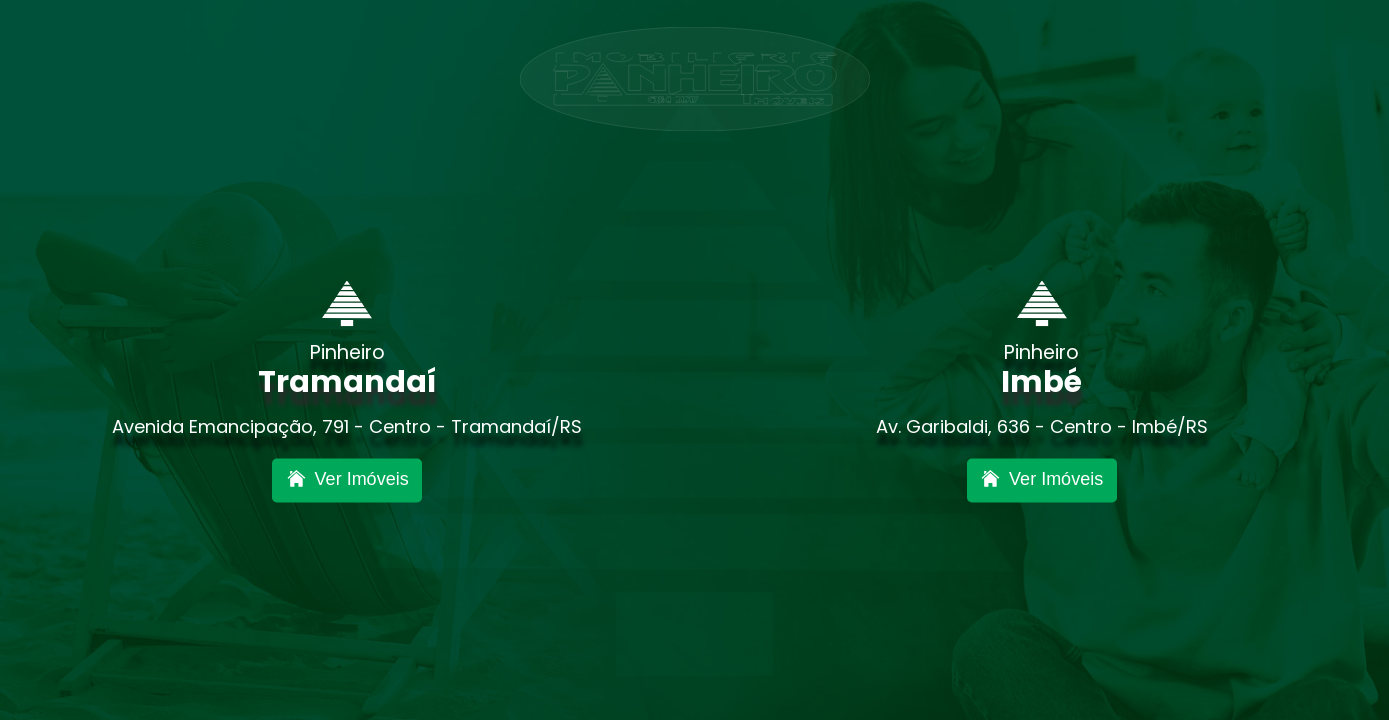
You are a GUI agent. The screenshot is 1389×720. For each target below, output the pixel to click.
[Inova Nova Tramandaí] (347, 481)
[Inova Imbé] (1042, 481)
